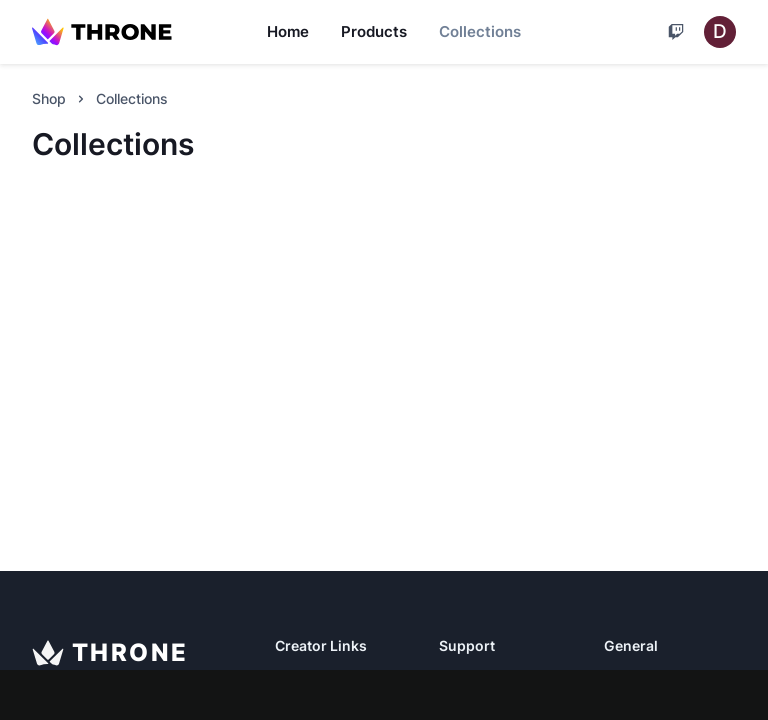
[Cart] (676, 32)
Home (288, 31)
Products (374, 31)
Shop (49, 98)
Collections (480, 31)
